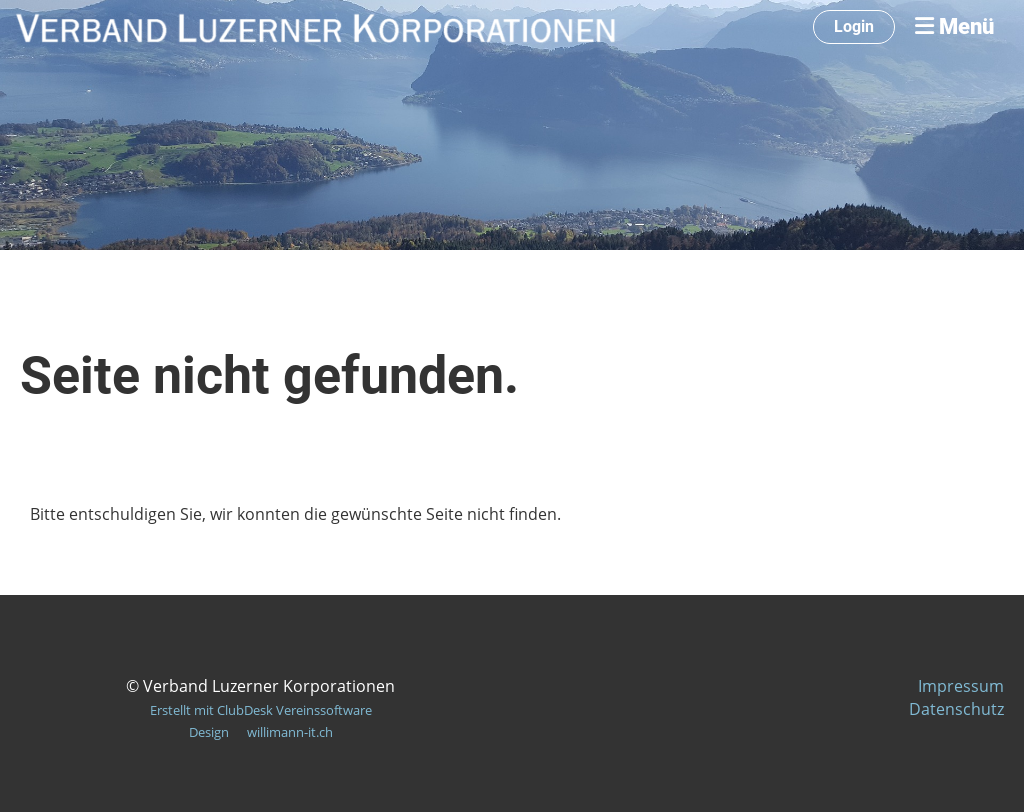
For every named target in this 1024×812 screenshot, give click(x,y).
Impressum (961, 686)
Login (854, 26)
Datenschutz (956, 709)
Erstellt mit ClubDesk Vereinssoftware (261, 710)
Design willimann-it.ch (261, 732)
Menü (954, 26)
